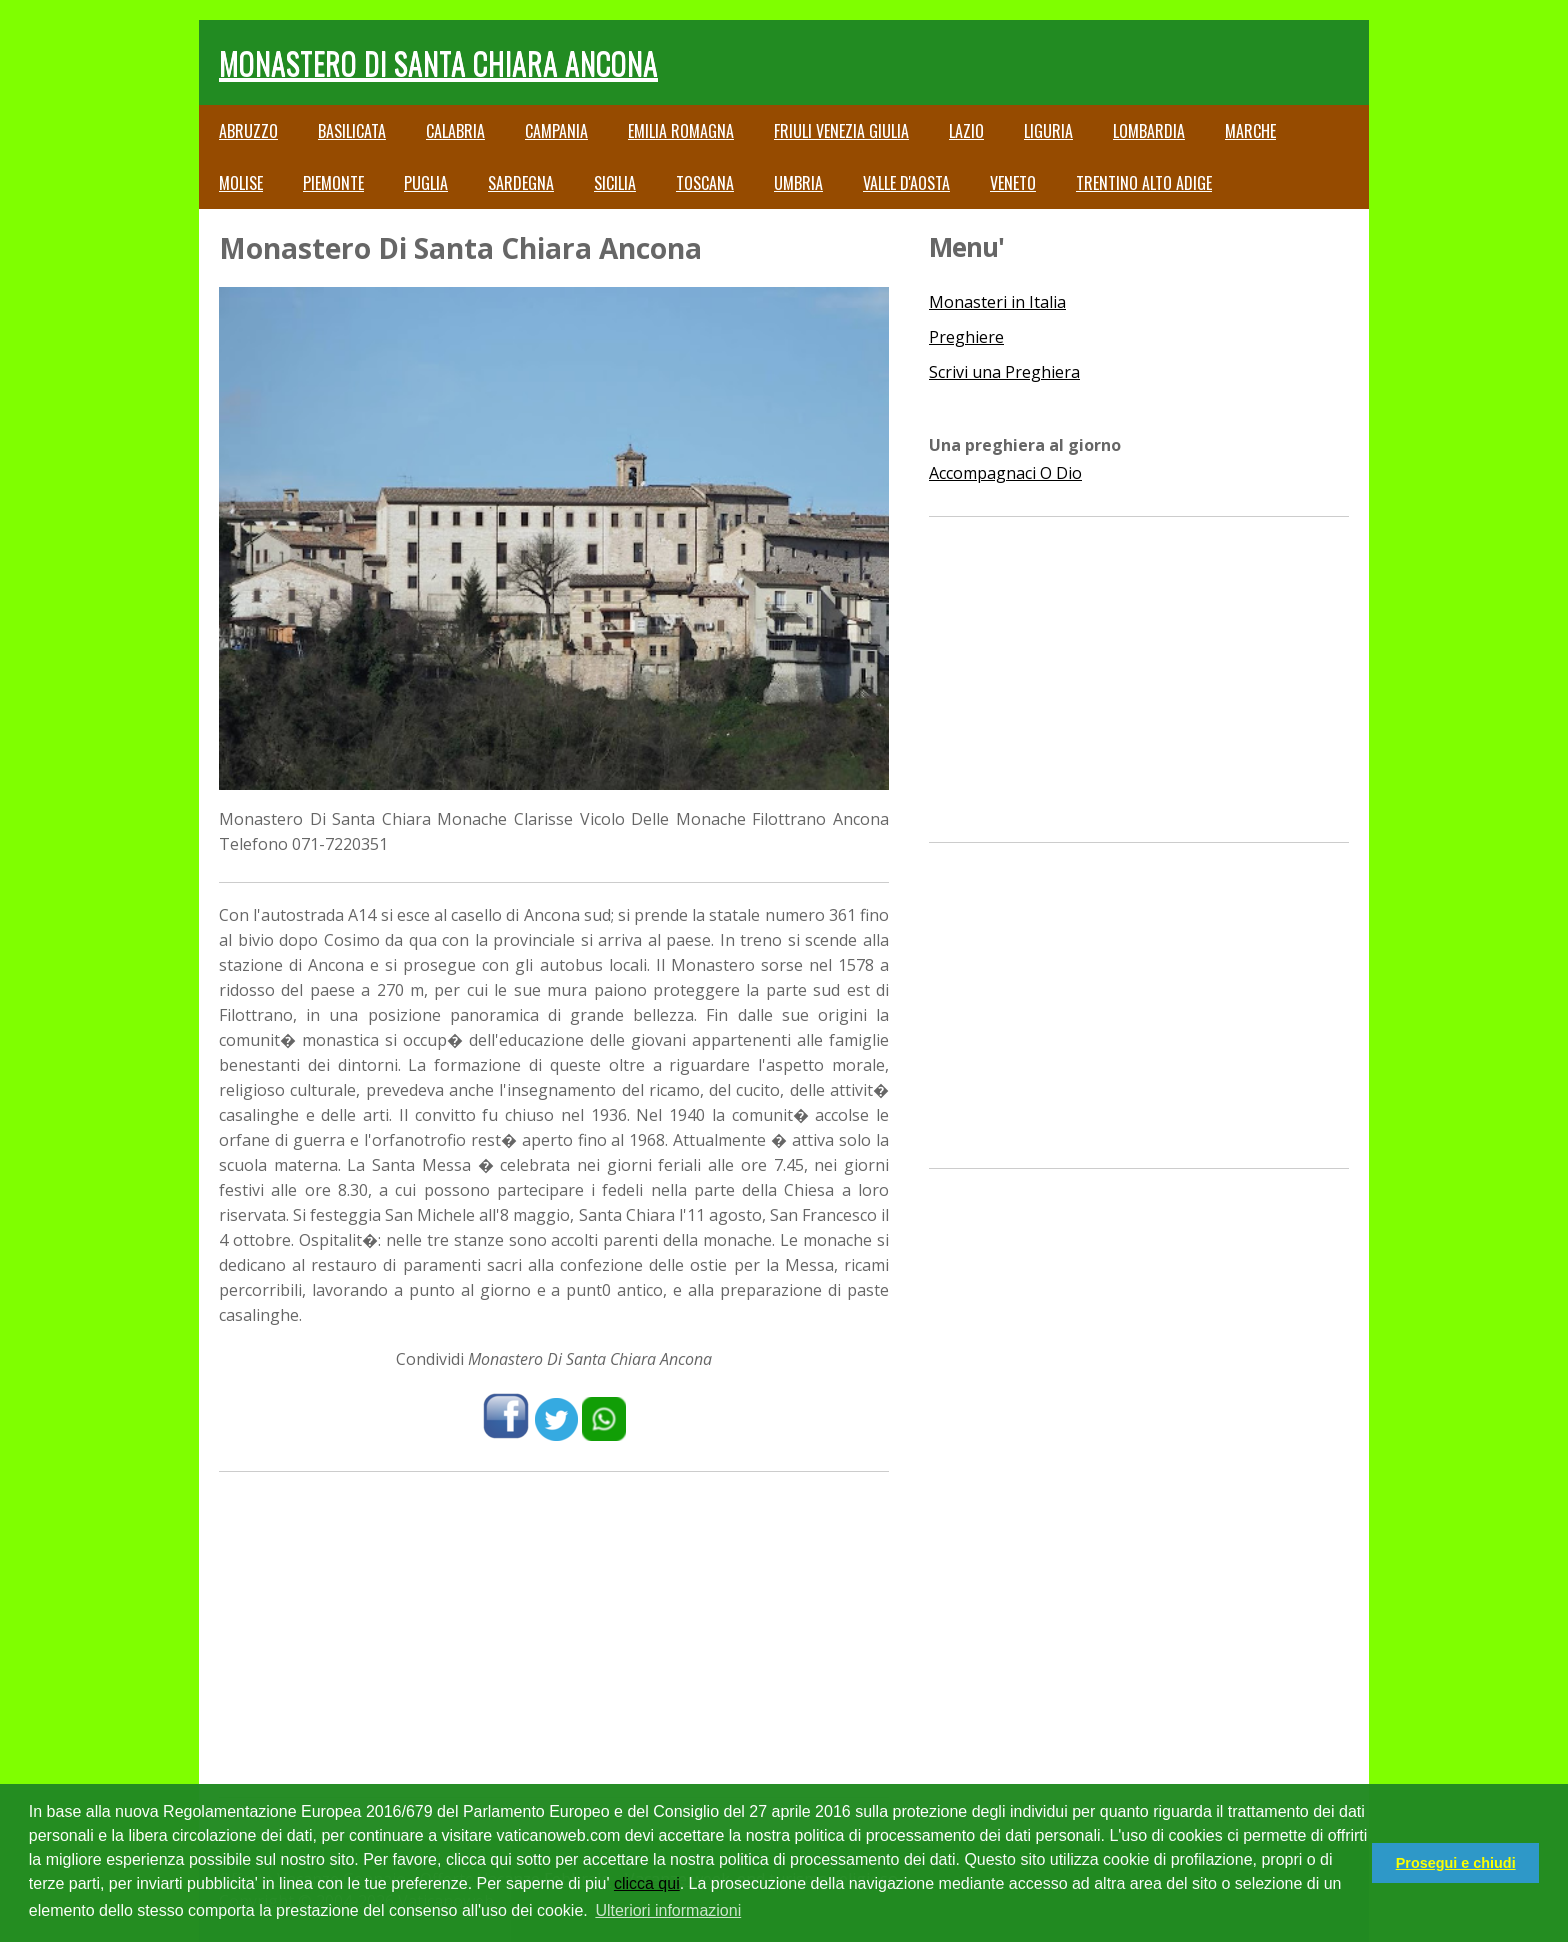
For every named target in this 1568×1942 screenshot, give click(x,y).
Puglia (426, 183)
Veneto (1013, 183)
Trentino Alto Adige (1144, 183)
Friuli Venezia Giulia (841, 131)
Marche (1250, 131)
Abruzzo (248, 131)
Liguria (1048, 131)
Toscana (705, 183)
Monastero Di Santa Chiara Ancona (438, 62)
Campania (556, 131)
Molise (241, 183)
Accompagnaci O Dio (1005, 473)
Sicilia (615, 183)
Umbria (798, 183)
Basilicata (352, 131)
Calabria (455, 131)
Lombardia (1149, 131)
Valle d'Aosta (906, 183)
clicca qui (647, 1883)
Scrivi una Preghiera (1004, 372)
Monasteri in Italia (997, 302)
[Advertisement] (554, 1632)
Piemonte (333, 183)
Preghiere (966, 337)
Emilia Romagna (681, 131)
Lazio (966, 131)
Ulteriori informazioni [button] (668, 1910)
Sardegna (521, 183)
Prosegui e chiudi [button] (1456, 1863)
